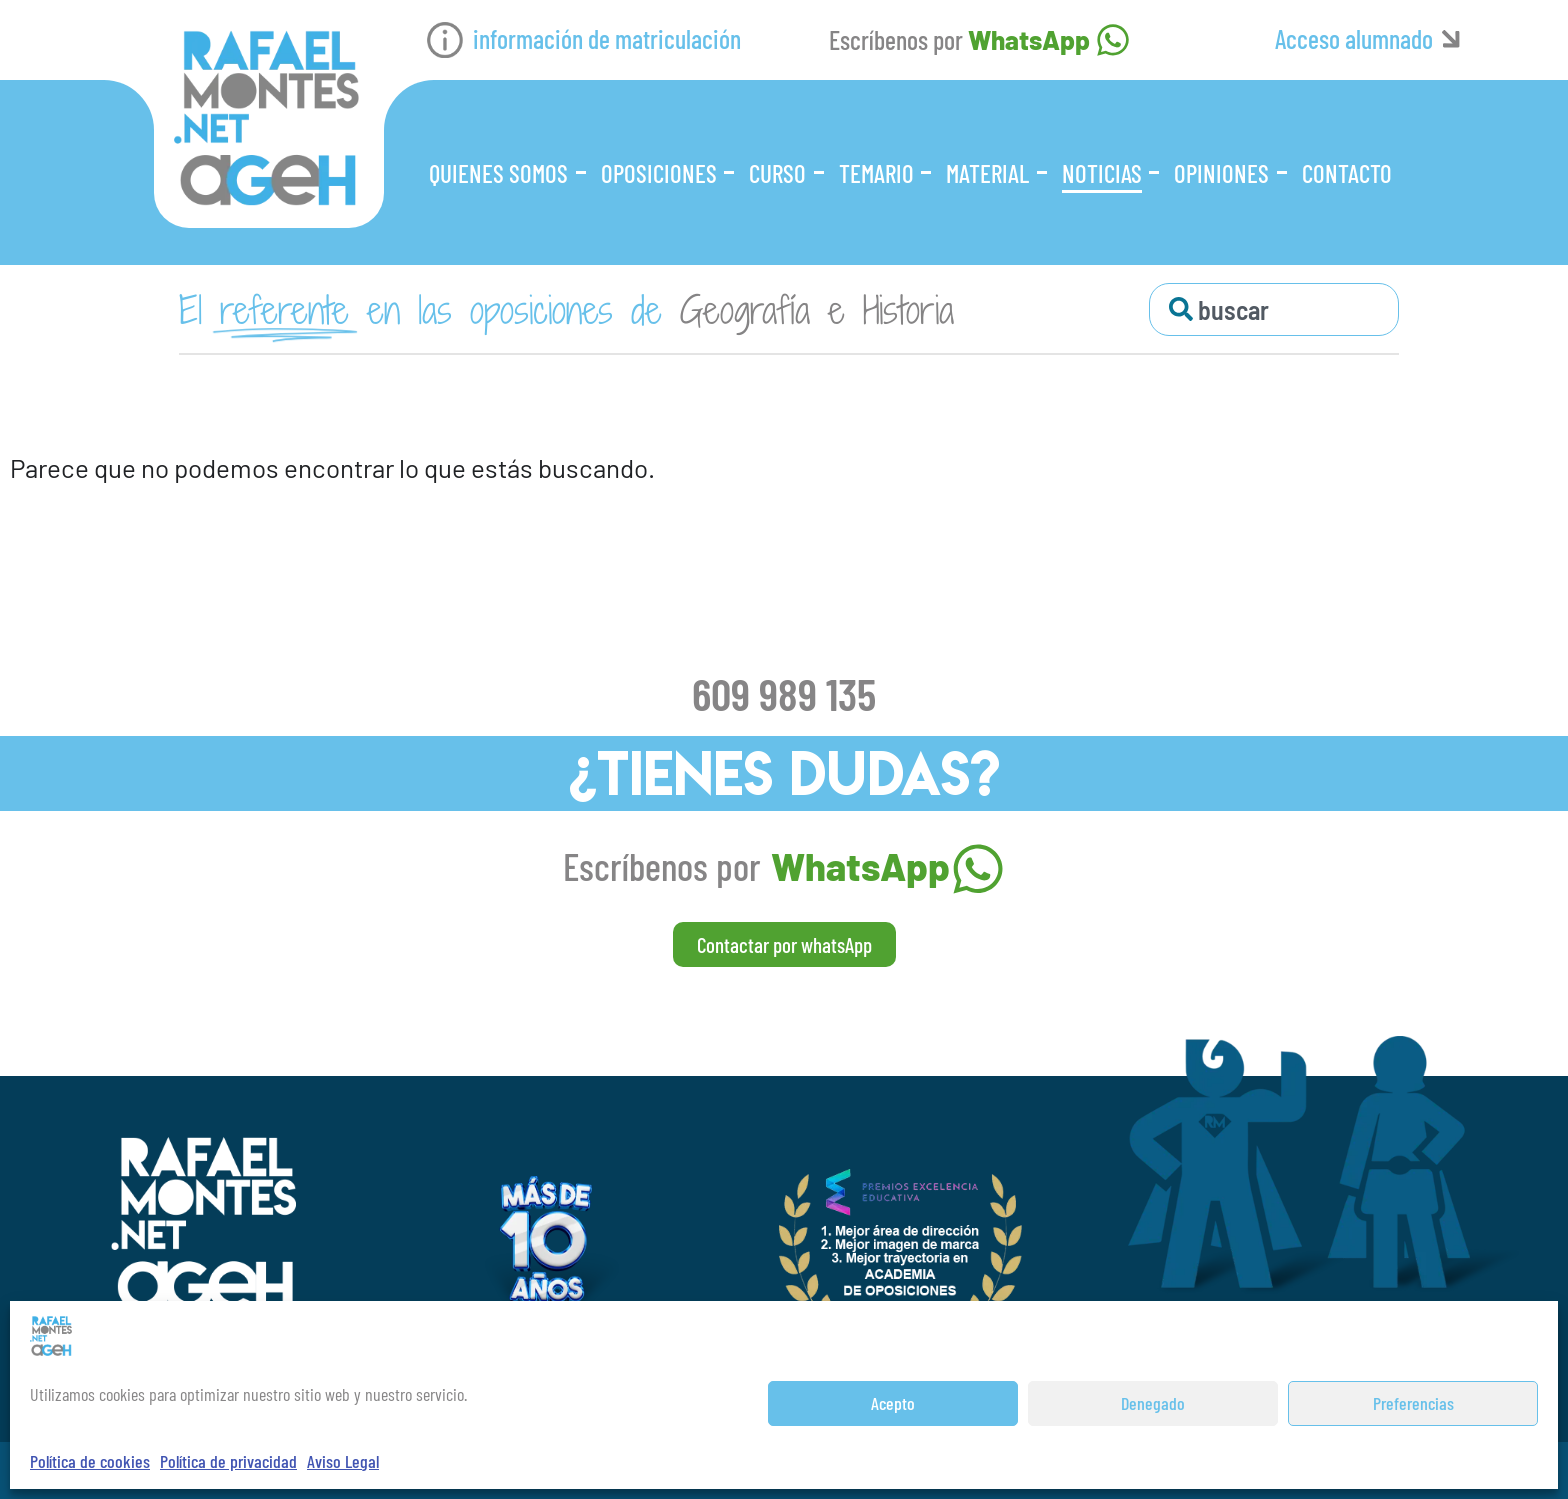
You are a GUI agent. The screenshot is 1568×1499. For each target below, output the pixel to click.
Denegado (1153, 1403)
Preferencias (1413, 1403)
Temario (876, 173)
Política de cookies (90, 1461)
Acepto (893, 1403)
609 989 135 (784, 693)
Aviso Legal (343, 1461)
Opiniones (1221, 173)
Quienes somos (498, 173)
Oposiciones (659, 173)
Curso (777, 173)
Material (987, 173)
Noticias (1102, 173)
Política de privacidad (228, 1461)
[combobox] (1274, 309)
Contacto (1347, 173)
